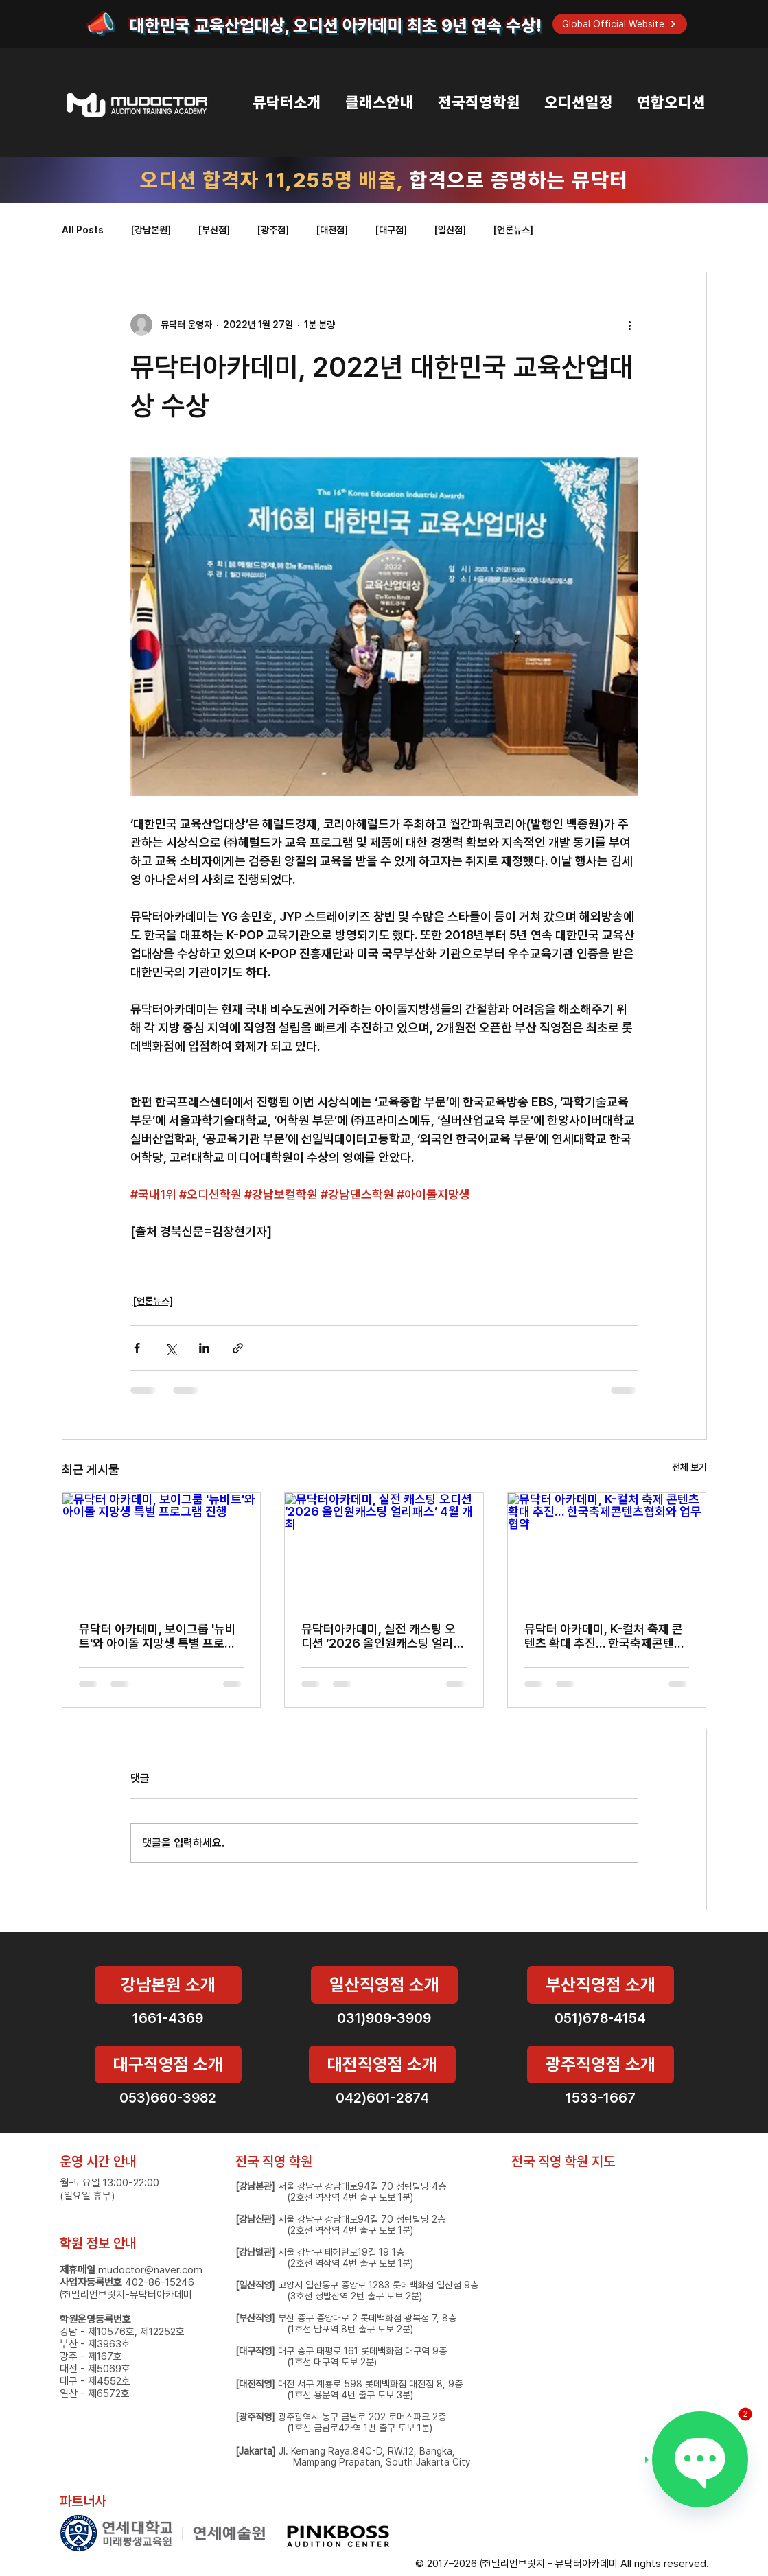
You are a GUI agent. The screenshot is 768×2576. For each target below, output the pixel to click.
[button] (275, 103)
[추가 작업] (630, 324)
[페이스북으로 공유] (136, 1348)
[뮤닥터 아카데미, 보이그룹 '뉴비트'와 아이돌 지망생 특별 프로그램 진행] (161, 1548)
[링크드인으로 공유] (204, 1348)
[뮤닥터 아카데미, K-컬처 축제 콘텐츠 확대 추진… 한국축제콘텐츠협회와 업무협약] (607, 1548)
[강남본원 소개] (168, 1985)
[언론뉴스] (513, 229)
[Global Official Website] (619, 24)
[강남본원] (151, 229)
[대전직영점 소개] (382, 2064)
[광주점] (273, 229)
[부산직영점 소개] (600, 1985)
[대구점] (391, 229)
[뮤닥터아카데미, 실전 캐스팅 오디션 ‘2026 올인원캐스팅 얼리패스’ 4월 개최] (384, 1548)
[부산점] (214, 229)
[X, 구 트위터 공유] (170, 1348)
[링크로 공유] (237, 1348)
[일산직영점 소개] (384, 1985)
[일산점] (450, 229)
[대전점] (332, 229)
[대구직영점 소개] (168, 2064)
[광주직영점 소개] (600, 2064)
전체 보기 (689, 1467)
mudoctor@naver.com (150, 2270)
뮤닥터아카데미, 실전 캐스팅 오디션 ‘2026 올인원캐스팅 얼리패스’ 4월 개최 (383, 1635)
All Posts (83, 229)
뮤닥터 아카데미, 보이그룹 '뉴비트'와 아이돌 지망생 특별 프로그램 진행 (157, 1635)
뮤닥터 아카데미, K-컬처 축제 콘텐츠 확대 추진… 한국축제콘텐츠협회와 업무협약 (604, 1635)
